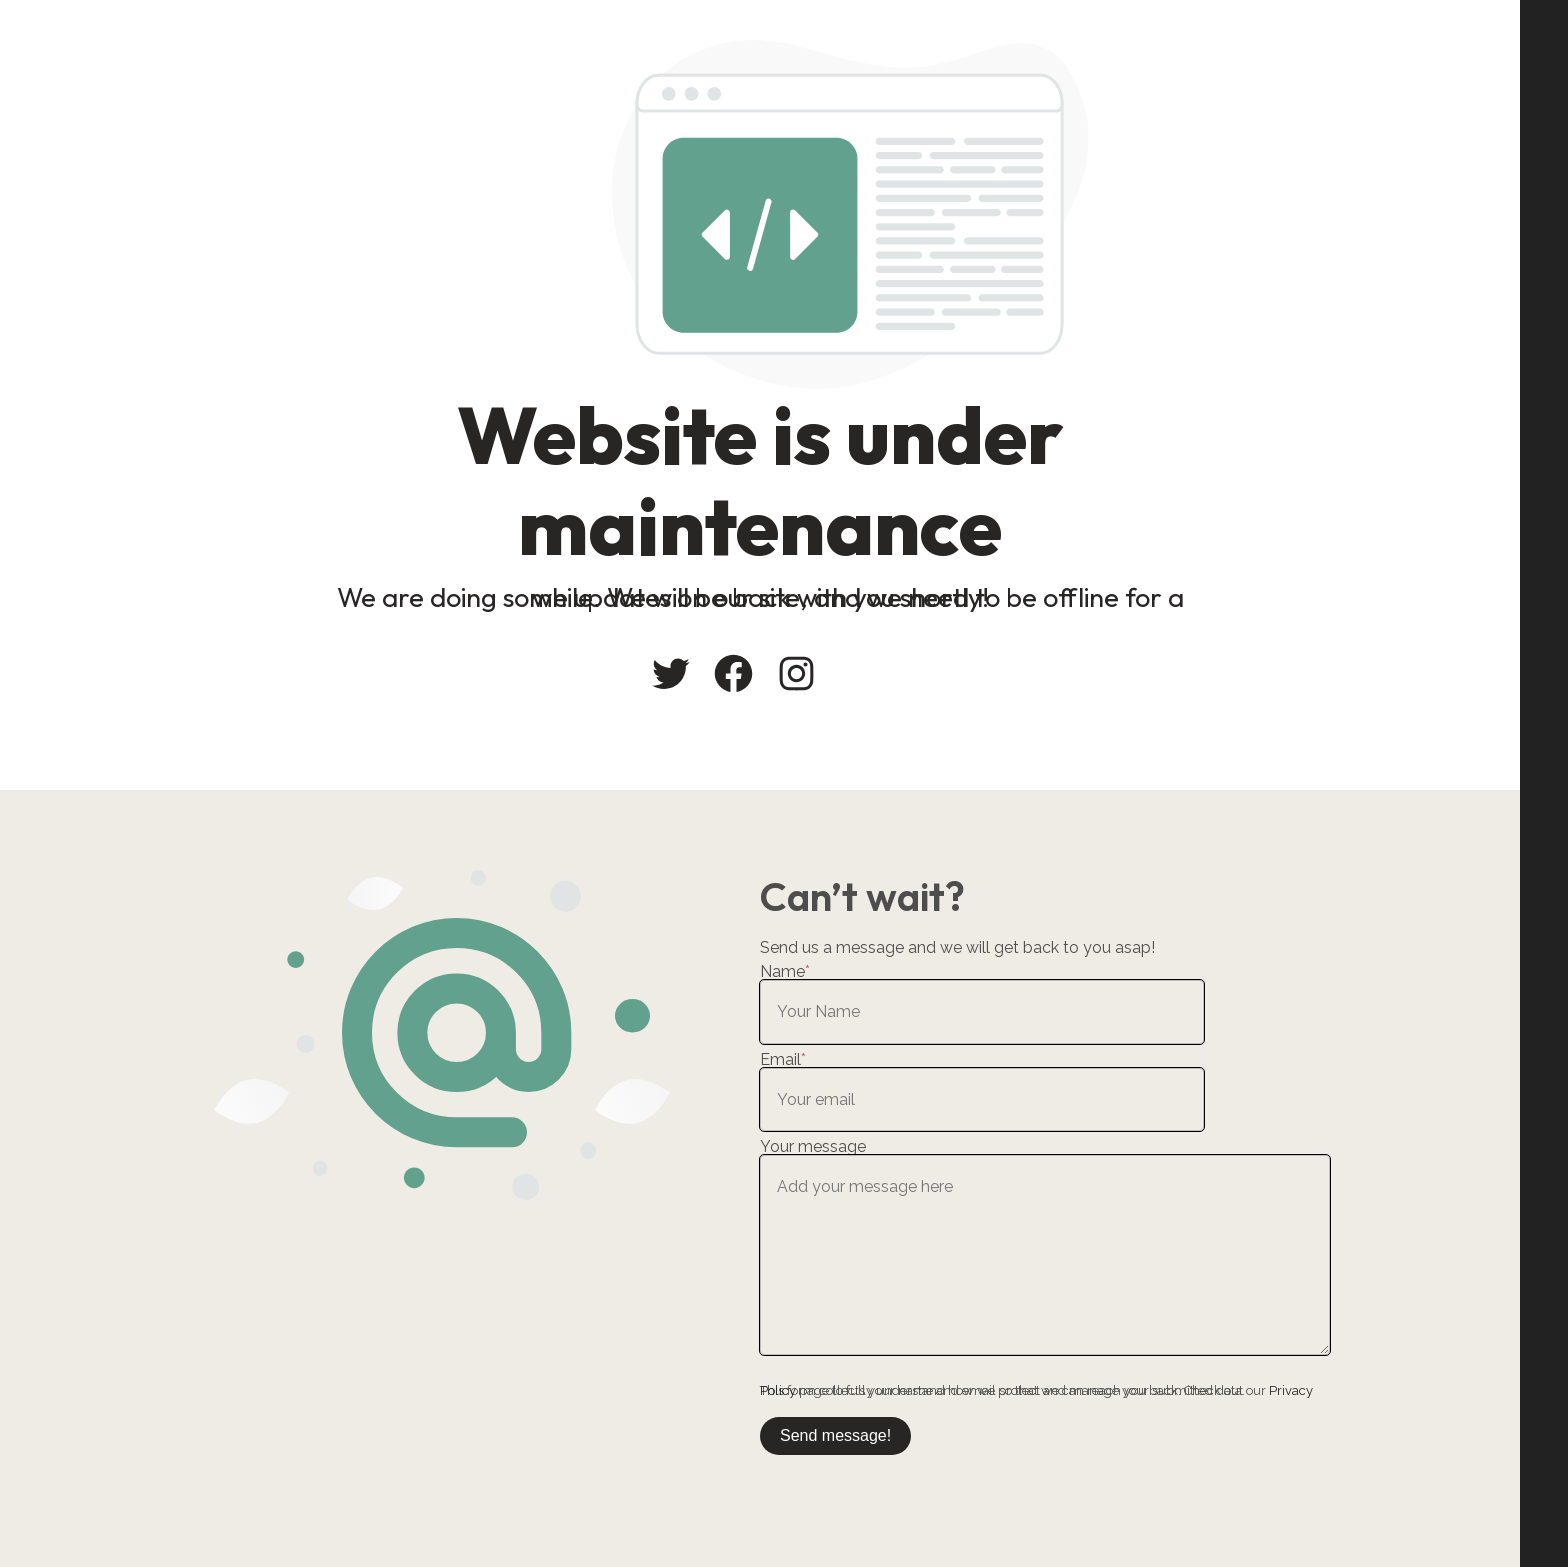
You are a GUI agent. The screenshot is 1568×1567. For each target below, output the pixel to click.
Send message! (835, 1435)
